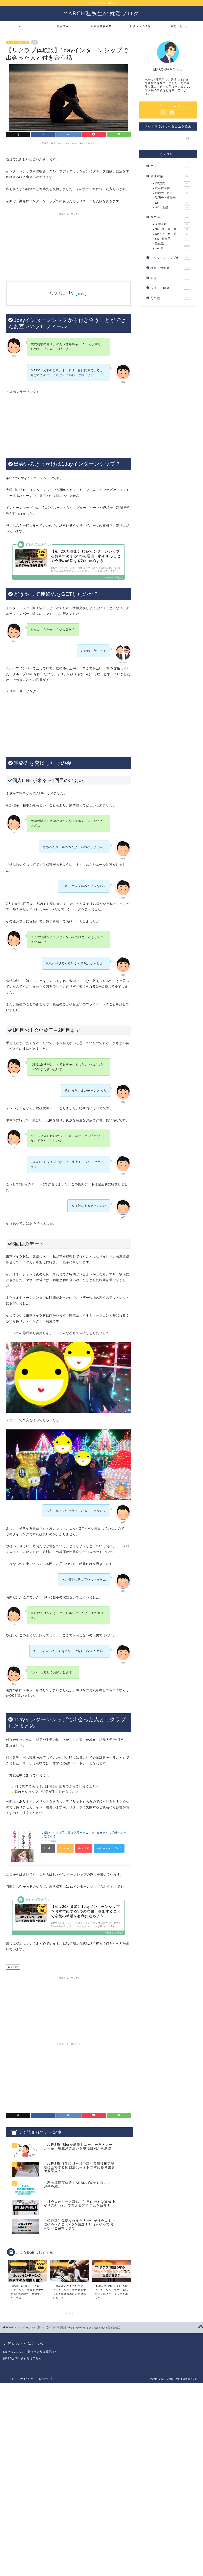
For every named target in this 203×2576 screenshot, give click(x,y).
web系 (172, 249)
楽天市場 (83, 1855)
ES (172, 203)
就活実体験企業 (101, 26)
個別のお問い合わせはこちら (22, 2371)
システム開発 (170, 288)
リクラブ (14, 1981)
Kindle (48, 1855)
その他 (170, 298)
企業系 (170, 217)
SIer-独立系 (172, 239)
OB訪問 (172, 184)
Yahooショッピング (109, 1855)
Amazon (65, 1855)
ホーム (23, 26)
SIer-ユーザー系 (172, 230)
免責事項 (44, 2392)
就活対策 (62, 26)
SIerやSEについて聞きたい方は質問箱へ (30, 2365)
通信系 (172, 244)
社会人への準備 (140, 26)
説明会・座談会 (172, 198)
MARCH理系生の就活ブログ (101, 13)
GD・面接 (172, 208)
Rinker (53, 1848)
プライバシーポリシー (21, 2392)
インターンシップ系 (18, 43)
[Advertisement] (68, 245)
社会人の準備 (170, 268)
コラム (170, 166)
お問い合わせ (179, 26)
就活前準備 (172, 189)
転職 (170, 278)
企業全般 (172, 225)
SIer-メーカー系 (172, 235)
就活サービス (172, 194)
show (81, 294)
